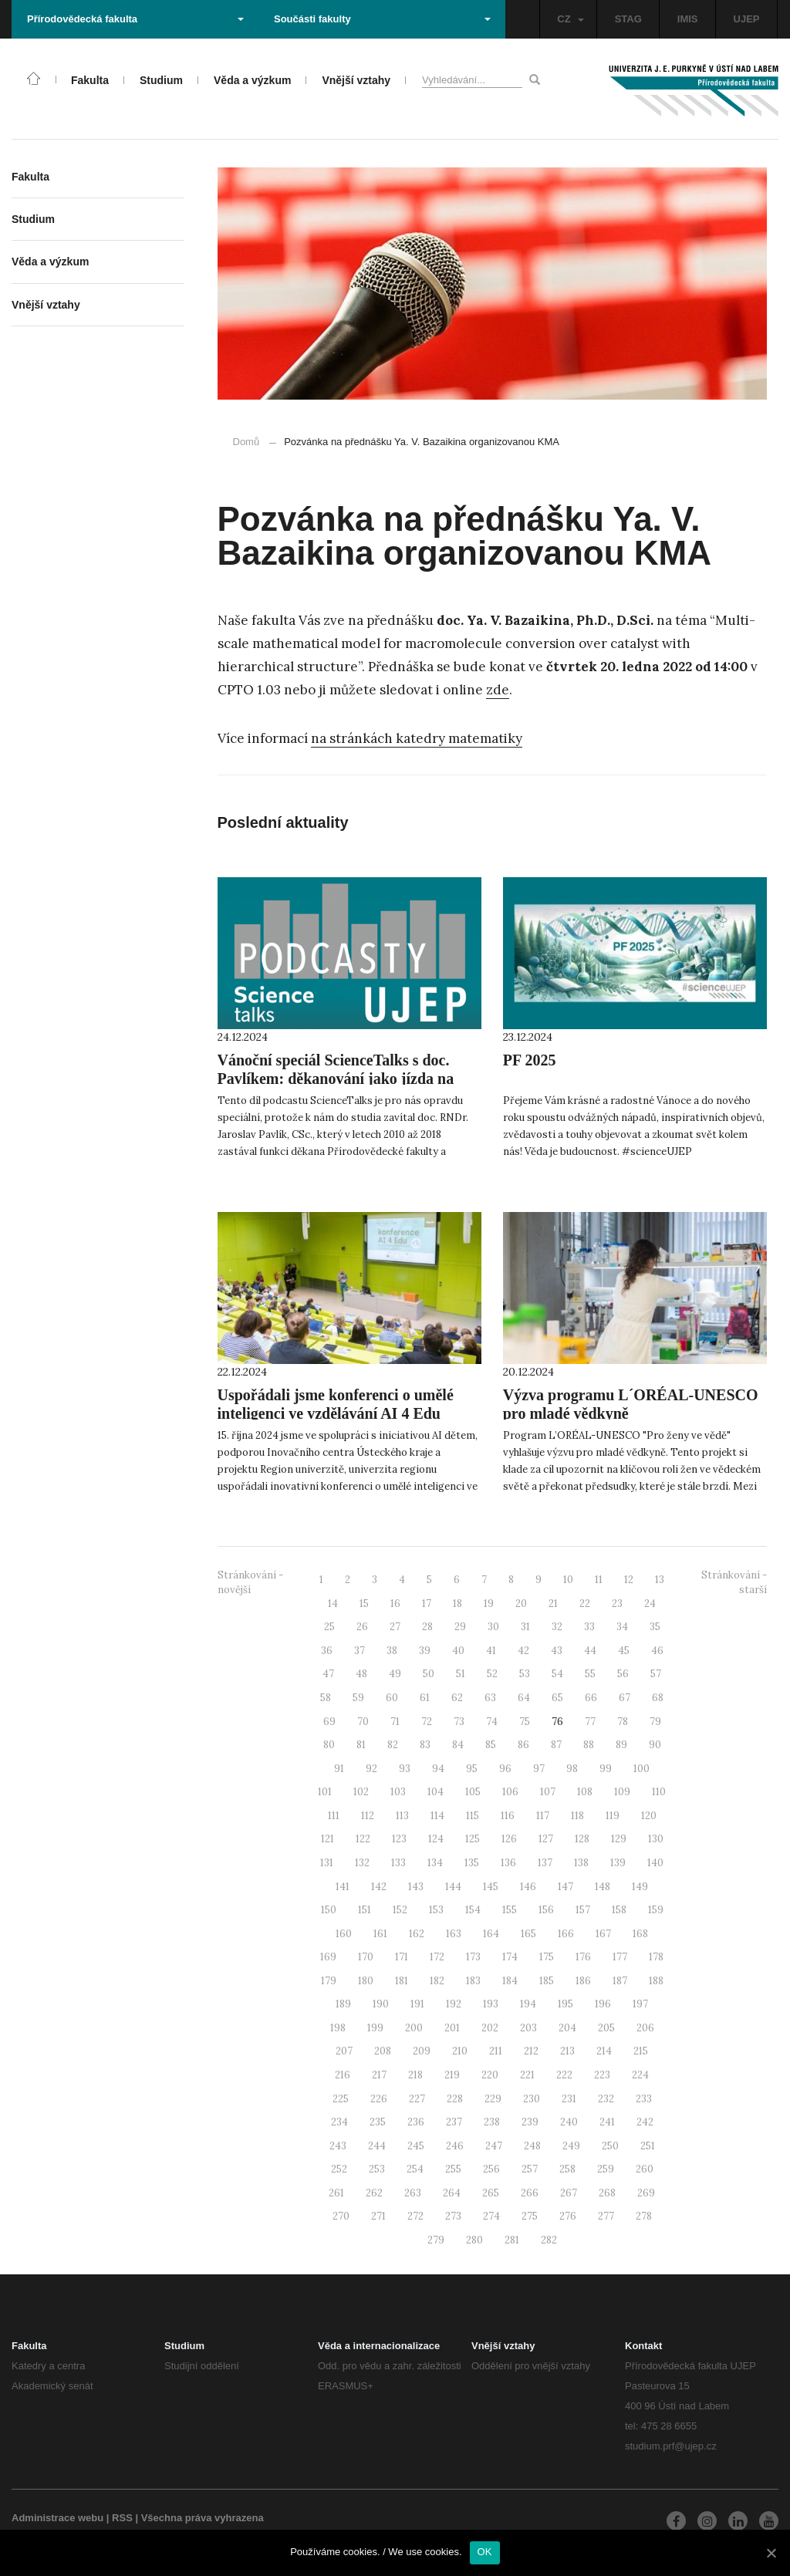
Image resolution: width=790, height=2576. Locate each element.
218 (415, 2074)
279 (435, 2240)
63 (490, 1697)
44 (590, 1650)
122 (363, 1838)
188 (656, 1980)
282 (549, 2240)
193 (490, 2003)
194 (528, 2003)
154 (473, 1909)
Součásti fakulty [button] (382, 19)
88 (588, 1744)
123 (399, 1838)
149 (640, 1886)
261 (336, 2193)
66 (591, 1697)
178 (656, 1956)
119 (613, 1815)
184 (510, 1980)
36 (327, 1650)
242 (644, 2122)
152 (400, 1909)
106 (510, 1791)
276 (567, 2216)
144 (453, 1886)
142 (379, 1886)
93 (404, 1768)
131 (326, 1862)
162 (416, 1933)
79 (655, 1721)
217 (379, 2074)
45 (624, 1650)
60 (392, 1697)
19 (489, 1603)
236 (415, 2122)
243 (337, 2145)
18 (457, 1603)
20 (521, 1603)
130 (655, 1838)
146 (528, 1886)
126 (509, 1838)
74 (492, 1721)
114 (437, 1815)
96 (505, 1768)
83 (425, 1744)
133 (398, 1862)
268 (607, 2193)
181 (401, 1980)
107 (547, 1791)
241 (607, 2122)
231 (569, 2098)
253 (377, 2169)
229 (492, 2098)
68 (657, 1697)
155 (509, 1909)
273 (453, 2216)
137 (545, 1862)
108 (584, 1791)
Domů (246, 441)
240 (569, 2122)
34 (622, 1626)
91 (339, 1768)
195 (565, 2003)
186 (583, 1980)
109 (622, 1791)
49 (395, 1673)
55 (590, 1673)
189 (343, 2003)
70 (363, 1721)
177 (620, 1956)
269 (646, 2193)
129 (618, 1838)
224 (640, 2074)
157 (583, 1909)
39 (424, 1650)
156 (546, 1909)
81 (361, 1744)
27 (395, 1626)
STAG (628, 19)
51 (460, 1673)
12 (628, 1579)
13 (659, 1579)
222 (564, 2074)
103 (398, 1791)
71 (395, 1721)
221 (527, 2074)
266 (529, 2193)
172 (437, 1956)
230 (531, 2098)
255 (453, 2169)
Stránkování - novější (250, 1582)
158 (619, 1909)
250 (610, 2145)
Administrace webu (57, 2518)
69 (329, 1721)
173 (473, 1956)
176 (583, 1956)
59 (358, 1697)
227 (417, 2098)
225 (341, 2098)
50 (428, 1673)
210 (460, 2051)
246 (455, 2145)
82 (392, 1744)
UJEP (747, 19)
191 (417, 2003)
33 (589, 1626)
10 (568, 1579)
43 (556, 1650)
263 (412, 2193)
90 (655, 1744)
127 (545, 1838)
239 (530, 2122)
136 (508, 1862)
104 (435, 1791)
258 (567, 2169)
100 (641, 1768)
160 (344, 1933)
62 (457, 1697)
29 (460, 1626)
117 (542, 1815)
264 (452, 2193)
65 (557, 1697)
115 (472, 1815)
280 (474, 2240)
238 (492, 2122)
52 (492, 1673)
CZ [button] (570, 19)
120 (649, 1815)
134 (435, 1862)
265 (490, 2193)
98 (572, 1768)
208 (382, 2051)
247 (493, 2145)
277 (606, 2216)
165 (528, 1933)
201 (452, 2027)
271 (378, 2216)
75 (524, 1721)
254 (415, 2169)
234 (339, 2122)
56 (623, 1673)
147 (565, 1886)
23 (617, 1603)
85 (490, 1744)
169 (328, 1956)
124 (436, 1838)
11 (599, 1579)
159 (655, 1909)
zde (497, 689)
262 (374, 2193)
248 (532, 2145)
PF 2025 (529, 1060)
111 (333, 1815)
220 (489, 2074)
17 (426, 1603)
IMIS (687, 19)
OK (485, 2551)
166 (566, 1933)
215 (640, 2051)
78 (622, 1721)
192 (453, 2003)
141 (342, 1886)
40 (458, 1650)
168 (640, 1933)
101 (325, 1791)
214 (604, 2051)
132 (362, 1862)
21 (553, 1603)
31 (525, 1626)
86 (523, 1744)
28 (427, 1626)
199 (375, 2027)
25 (329, 1626)
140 (655, 1862)
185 (546, 1980)
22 (584, 1603)
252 (339, 2169)
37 (359, 1650)
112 (367, 1815)
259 (605, 2169)
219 (452, 2074)
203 (528, 2027)
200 (414, 2027)
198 (338, 2027)
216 (342, 2074)
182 (437, 1980)
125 (472, 1838)
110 (659, 1791)
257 (530, 2169)
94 (438, 1768)
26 (362, 1626)
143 (416, 1886)
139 (618, 1862)
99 (605, 1768)
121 (327, 1838)
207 (344, 2051)
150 (328, 1909)
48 (361, 1673)
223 (602, 2074)
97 (539, 1768)
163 (453, 1933)
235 (378, 2122)
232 (606, 2098)
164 (491, 1933)
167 (603, 1933)
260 (644, 2169)
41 (491, 1650)
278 (644, 2216)
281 (512, 2240)
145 (490, 1886)
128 (582, 1838)
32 (557, 1626)
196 (603, 2003)
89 (621, 1744)
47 (328, 1673)
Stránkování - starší (734, 1582)
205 (606, 2027)
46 (657, 1650)
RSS (122, 2518)
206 (645, 2027)
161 (380, 1933)
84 (458, 1744)
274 (491, 2216)
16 (395, 1603)
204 (567, 2027)
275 (530, 2216)
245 (415, 2145)
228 (455, 2098)
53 (524, 1673)
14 (333, 1603)
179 (328, 1980)
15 (364, 1603)
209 (421, 2051)
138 (581, 1862)
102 (361, 1791)
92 (371, 1768)
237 (454, 2122)
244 (377, 2145)
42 (523, 1650)
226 (378, 2098)
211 (495, 2051)
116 (508, 1815)
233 (644, 2098)
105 (473, 1791)
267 (568, 2193)
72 (426, 1721)
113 (402, 1815)
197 (640, 2003)
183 (473, 1980)
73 (459, 1721)
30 (493, 1626)
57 (655, 1673)
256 (491, 2169)
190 (381, 2003)
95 (472, 1768)
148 (602, 1886)
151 (364, 1909)
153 (436, 1909)
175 (546, 1956)
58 (325, 1697)
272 (415, 2216)
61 (425, 1697)
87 (556, 1744)
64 (524, 1697)
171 (401, 1956)
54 (557, 1673)
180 (365, 1980)
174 (510, 1956)
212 (531, 2051)
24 (650, 1603)
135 (471, 1862)
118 (577, 1815)
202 (489, 2027)
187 (620, 1980)
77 (590, 1721)
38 (392, 1650)
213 (567, 2051)
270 (341, 2216)
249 (571, 2145)
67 (624, 1697)
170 (365, 1956)
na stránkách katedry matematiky (416, 738)
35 (655, 1626)
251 (647, 2145)
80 (329, 1744)
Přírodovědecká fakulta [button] (135, 19)
